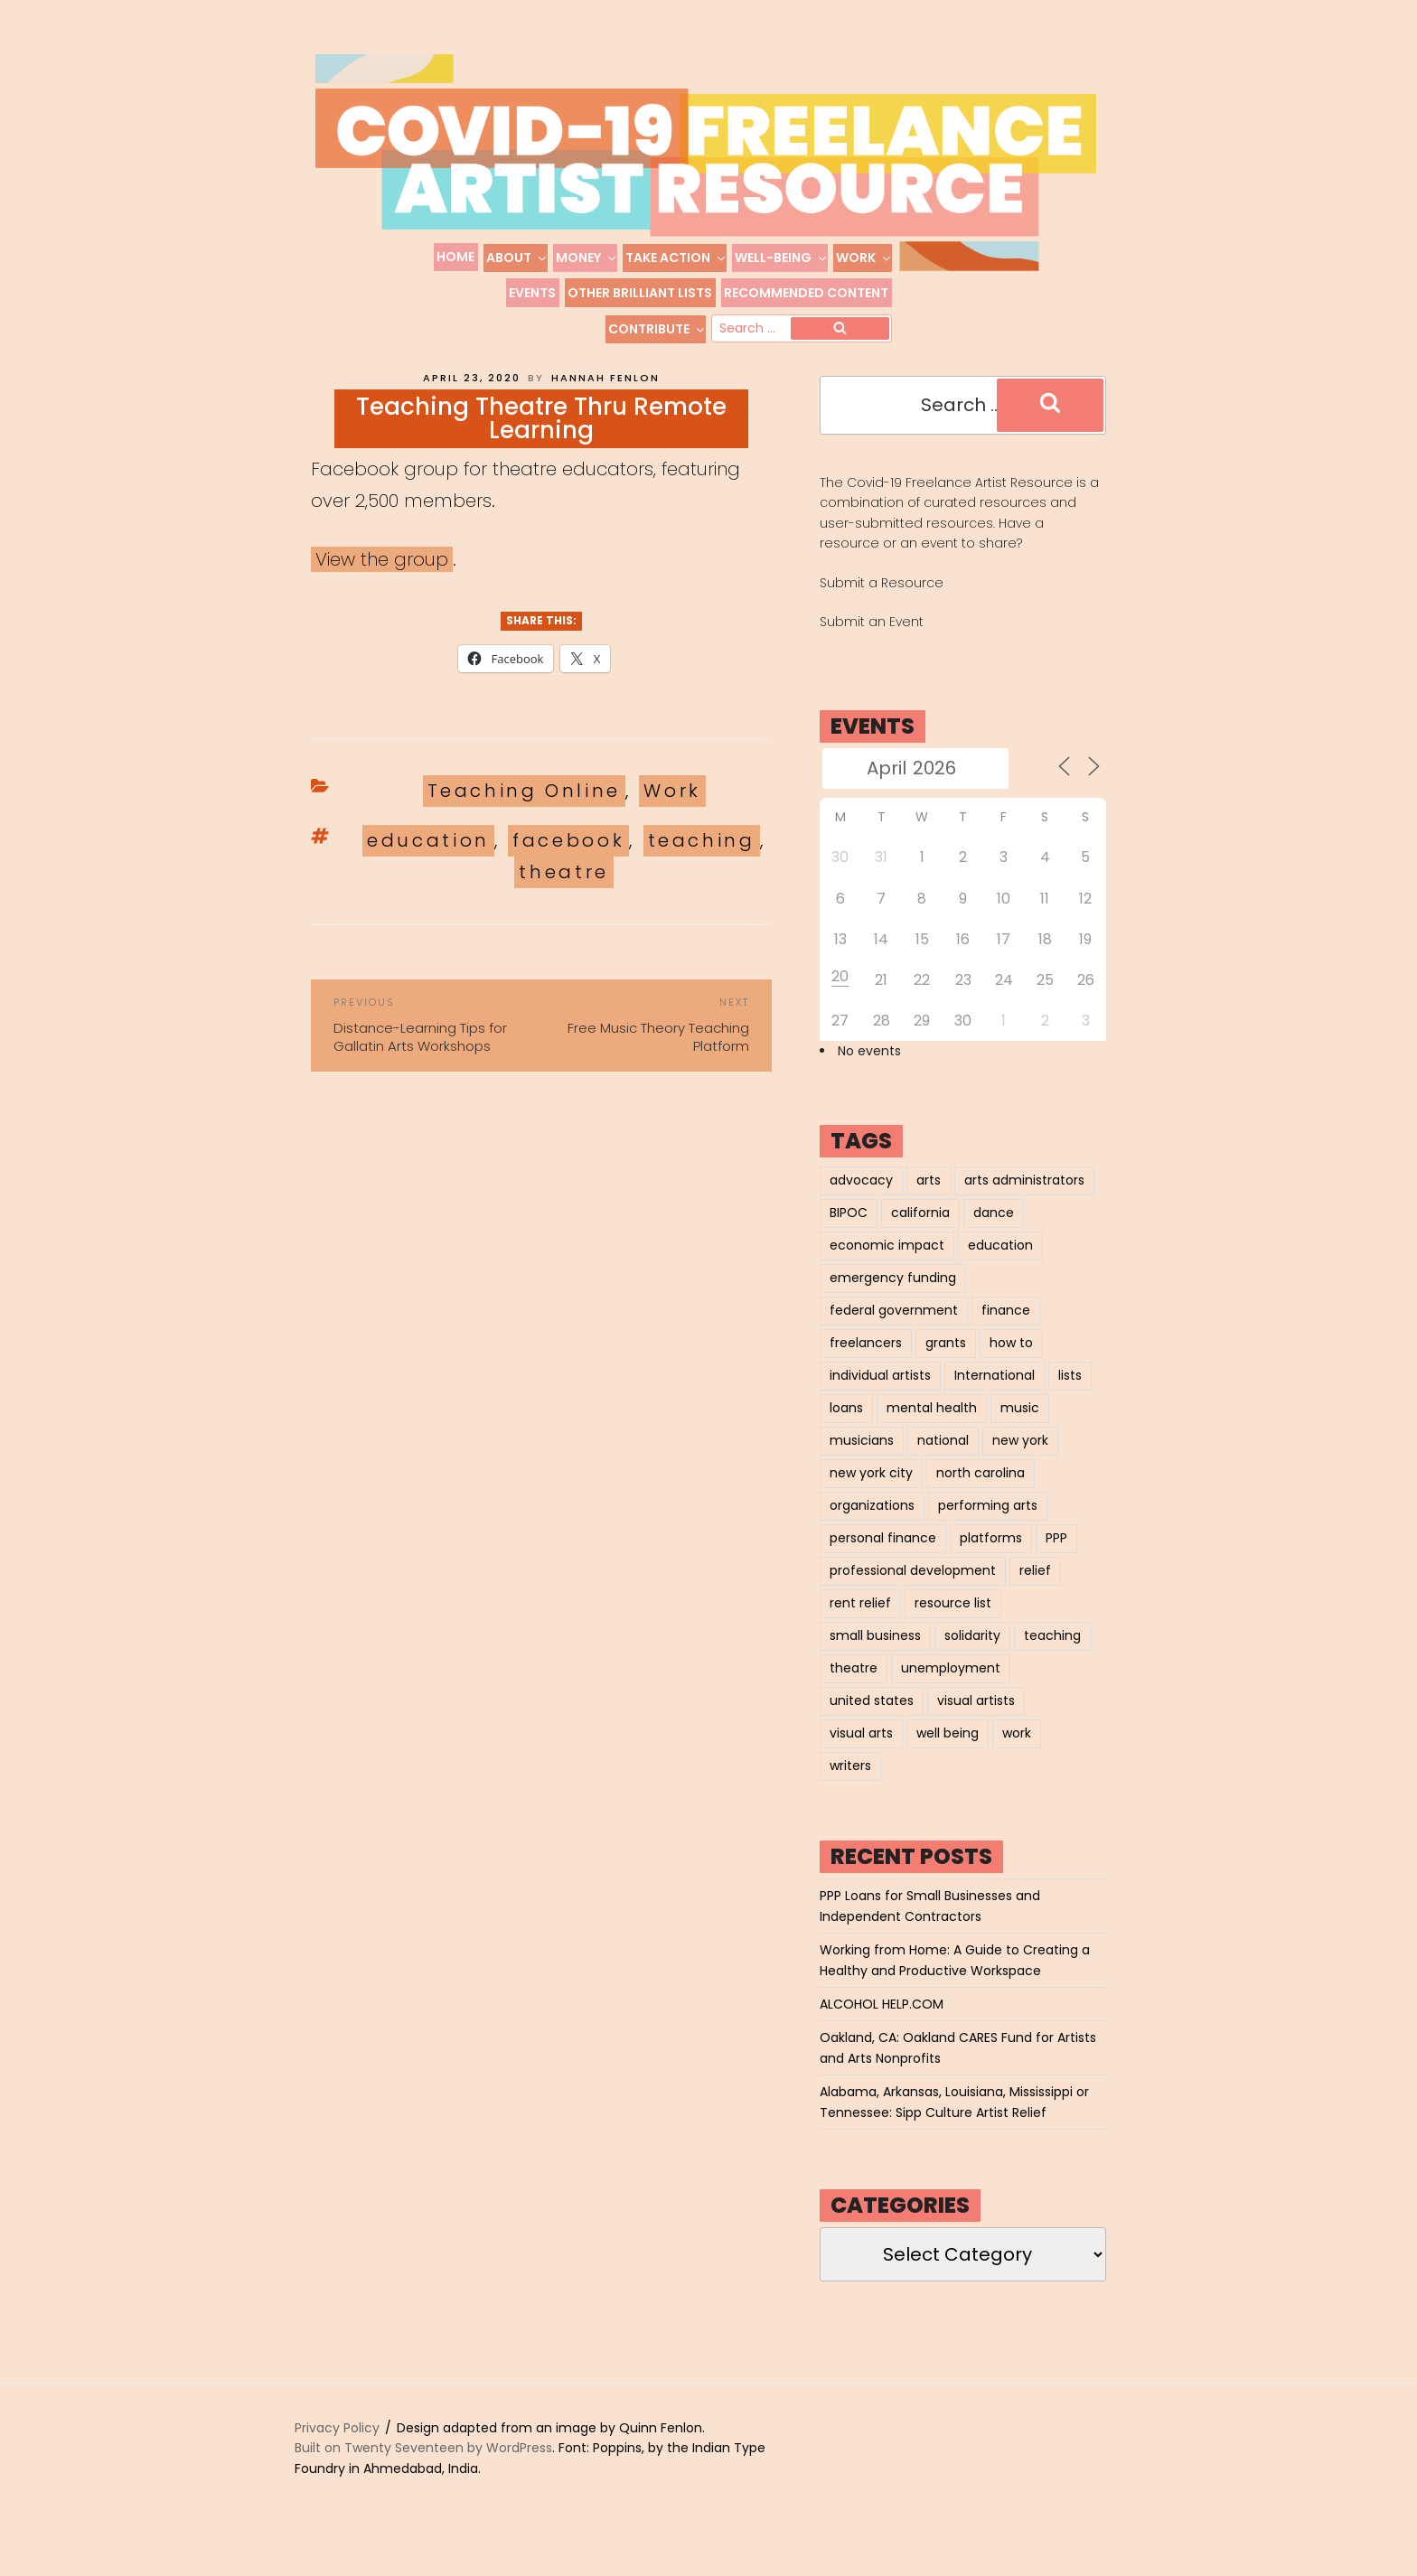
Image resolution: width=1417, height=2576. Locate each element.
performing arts (987, 1526)
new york (1020, 1461)
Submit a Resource (881, 604)
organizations (872, 1526)
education (428, 861)
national (943, 1461)
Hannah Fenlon (605, 398)
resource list (953, 1624)
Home (455, 257)
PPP (1056, 1559)
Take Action (676, 257)
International (994, 1396)
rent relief (860, 1624)
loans (846, 1428)
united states (872, 1721)
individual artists (880, 1396)
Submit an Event (872, 642)
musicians (862, 1461)
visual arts (861, 1754)
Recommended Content (806, 293)
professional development (913, 1591)
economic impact (887, 1266)
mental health (932, 1428)
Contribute (657, 329)
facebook (568, 861)
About (517, 257)
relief (1035, 1591)
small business (875, 1656)
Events (532, 293)
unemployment (950, 1689)
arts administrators (1024, 1201)
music (1019, 1428)
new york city (871, 1494)
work (1016, 1754)
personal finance (883, 1559)
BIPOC (849, 1233)
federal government (894, 1331)
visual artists (976, 1721)
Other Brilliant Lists (640, 293)
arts (928, 1201)
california (920, 1233)
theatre (563, 892)
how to (1011, 1363)
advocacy (861, 1201)
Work (864, 257)
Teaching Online (524, 811)
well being (947, 1754)
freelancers (866, 1363)
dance (993, 1233)
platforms (991, 1559)
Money (586, 257)
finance (1005, 1331)
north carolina (980, 1494)
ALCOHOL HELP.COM (881, 2025)
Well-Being (781, 257)
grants (945, 1363)
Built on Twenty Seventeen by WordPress (423, 2468)
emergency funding (893, 1298)
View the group (381, 581)
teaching (701, 861)
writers (850, 1786)
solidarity (972, 1656)
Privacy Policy (337, 2449)
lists (1070, 1396)
